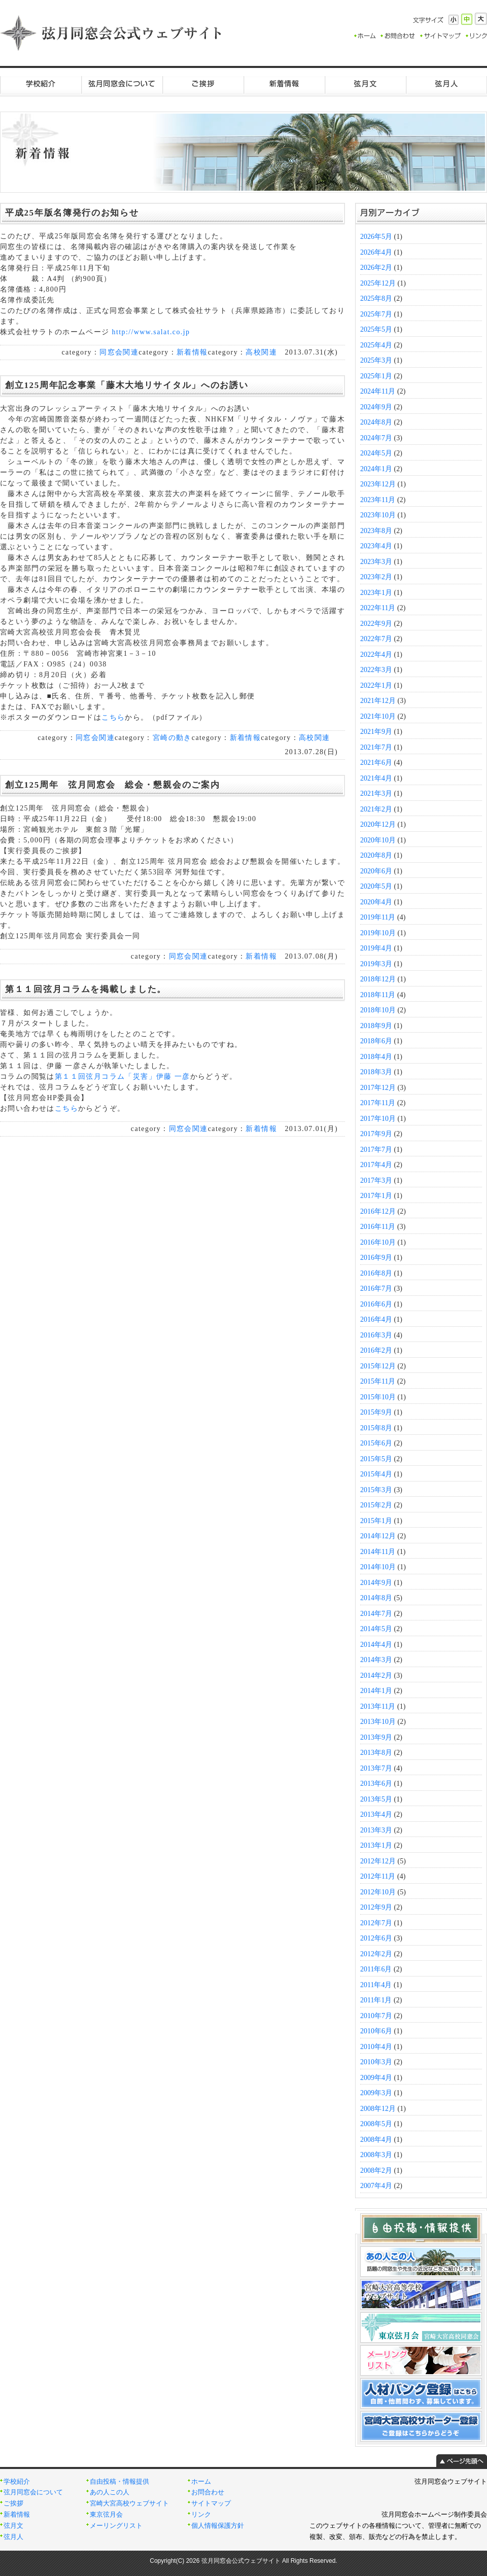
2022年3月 (376, 670)
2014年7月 (376, 1613)
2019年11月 (377, 917)
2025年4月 (376, 345)
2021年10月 (378, 716)
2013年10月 (378, 1721)
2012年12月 (378, 1861)
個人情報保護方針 (217, 2525)
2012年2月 (376, 1954)
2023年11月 (377, 500)
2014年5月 (376, 1629)
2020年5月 (376, 886)
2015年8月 (376, 1428)
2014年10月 (378, 1567)
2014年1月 (376, 1691)
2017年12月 (378, 1087)
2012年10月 (378, 1892)
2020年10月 (378, 840)
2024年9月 (376, 407)
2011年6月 (376, 1969)
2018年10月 (378, 1010)
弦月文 (365, 83)
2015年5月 (376, 1459)
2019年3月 (376, 964)
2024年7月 (376, 438)
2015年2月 (376, 1505)
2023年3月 (376, 562)
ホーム (201, 2481)
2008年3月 (376, 2155)
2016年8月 (376, 1273)
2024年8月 (376, 422)
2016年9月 (376, 1257)
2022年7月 (376, 639)
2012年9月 (376, 1907)
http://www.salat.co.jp (150, 332)
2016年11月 (377, 1226)
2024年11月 (377, 391)
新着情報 (284, 83)
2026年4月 (376, 252)
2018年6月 (376, 1041)
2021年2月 (376, 809)
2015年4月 (376, 1474)
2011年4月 (376, 1985)
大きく (481, 19)
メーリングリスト (116, 2525)
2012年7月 (376, 1923)
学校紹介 (40, 83)
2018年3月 (376, 1072)
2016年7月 (376, 1288)
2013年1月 (376, 1845)
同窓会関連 (118, 352)
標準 (466, 19)
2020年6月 (376, 871)
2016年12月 (378, 1211)
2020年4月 (376, 902)
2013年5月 (376, 1799)
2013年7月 (376, 1768)
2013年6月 (376, 1783)
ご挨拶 (203, 83)
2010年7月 (376, 2016)
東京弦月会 (106, 2514)
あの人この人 (109, 2492)
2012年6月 (376, 1938)
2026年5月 (376, 236)
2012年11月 (377, 1876)
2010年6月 (376, 2031)
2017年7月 (376, 1149)
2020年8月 (376, 855)
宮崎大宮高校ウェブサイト (129, 2503)
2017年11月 (377, 1103)
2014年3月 (376, 1660)
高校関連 (261, 352)
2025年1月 (376, 376)
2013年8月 (376, 1752)
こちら (113, 717)
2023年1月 (376, 592)
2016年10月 (378, 1242)
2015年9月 (376, 1412)
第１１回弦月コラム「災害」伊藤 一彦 (122, 1076)
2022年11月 (377, 608)
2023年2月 (376, 577)
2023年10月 (378, 515)
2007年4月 (376, 2186)
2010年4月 (376, 2047)
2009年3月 (376, 2093)
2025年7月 (376, 314)
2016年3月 (376, 1335)
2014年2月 (376, 1675)
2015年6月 (376, 1443)
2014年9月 (376, 1582)
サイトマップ (211, 2503)
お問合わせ (207, 2492)
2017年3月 (376, 1180)
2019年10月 (378, 933)
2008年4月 (376, 2139)
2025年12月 (378, 283)
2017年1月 (376, 1195)
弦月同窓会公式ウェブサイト (111, 33)
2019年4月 (376, 948)
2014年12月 (378, 1536)
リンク (201, 2514)
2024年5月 (376, 453)
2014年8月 (376, 1598)
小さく (453, 20)
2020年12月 (378, 824)
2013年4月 (376, 1814)
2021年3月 (376, 793)
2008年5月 (376, 2124)
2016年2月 (376, 1350)
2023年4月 (376, 546)
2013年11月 (377, 1706)
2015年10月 (378, 1397)
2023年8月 (376, 531)
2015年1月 (376, 1521)
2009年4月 (376, 2077)
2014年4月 (376, 1644)
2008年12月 (378, 2108)
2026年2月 (376, 267)
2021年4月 (376, 778)
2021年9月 (376, 731)
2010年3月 (376, 2062)
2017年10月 (378, 1118)
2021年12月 (378, 700)
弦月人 (446, 83)
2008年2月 (376, 2170)
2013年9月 (376, 1737)
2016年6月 (376, 1304)
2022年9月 (376, 623)
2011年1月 (376, 2000)
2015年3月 (376, 1490)
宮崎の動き (172, 738)
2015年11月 (377, 1381)
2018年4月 (376, 1057)
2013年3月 (376, 1830)
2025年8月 (376, 298)
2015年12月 (378, 1366)
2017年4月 (376, 1165)
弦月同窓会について (121, 83)
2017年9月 (376, 1134)
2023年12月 (378, 484)
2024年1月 (376, 469)
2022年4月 (376, 654)
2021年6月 (376, 762)
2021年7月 (376, 747)
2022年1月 (376, 685)
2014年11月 (377, 1552)
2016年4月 (376, 1319)
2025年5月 (376, 329)
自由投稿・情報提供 (119, 2481)
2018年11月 (377, 995)
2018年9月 (376, 1026)
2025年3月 (376, 360)
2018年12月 (378, 979)
